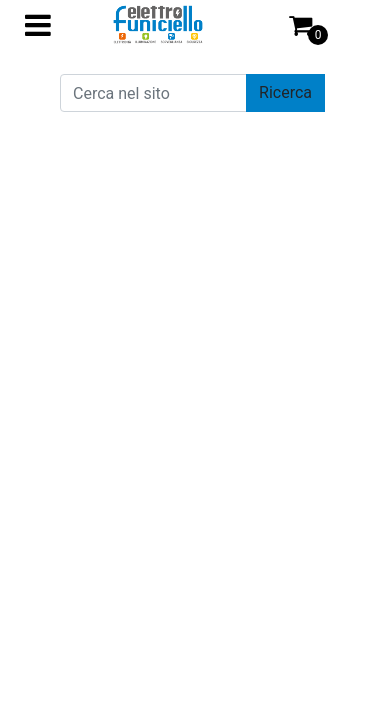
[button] (285, 93)
